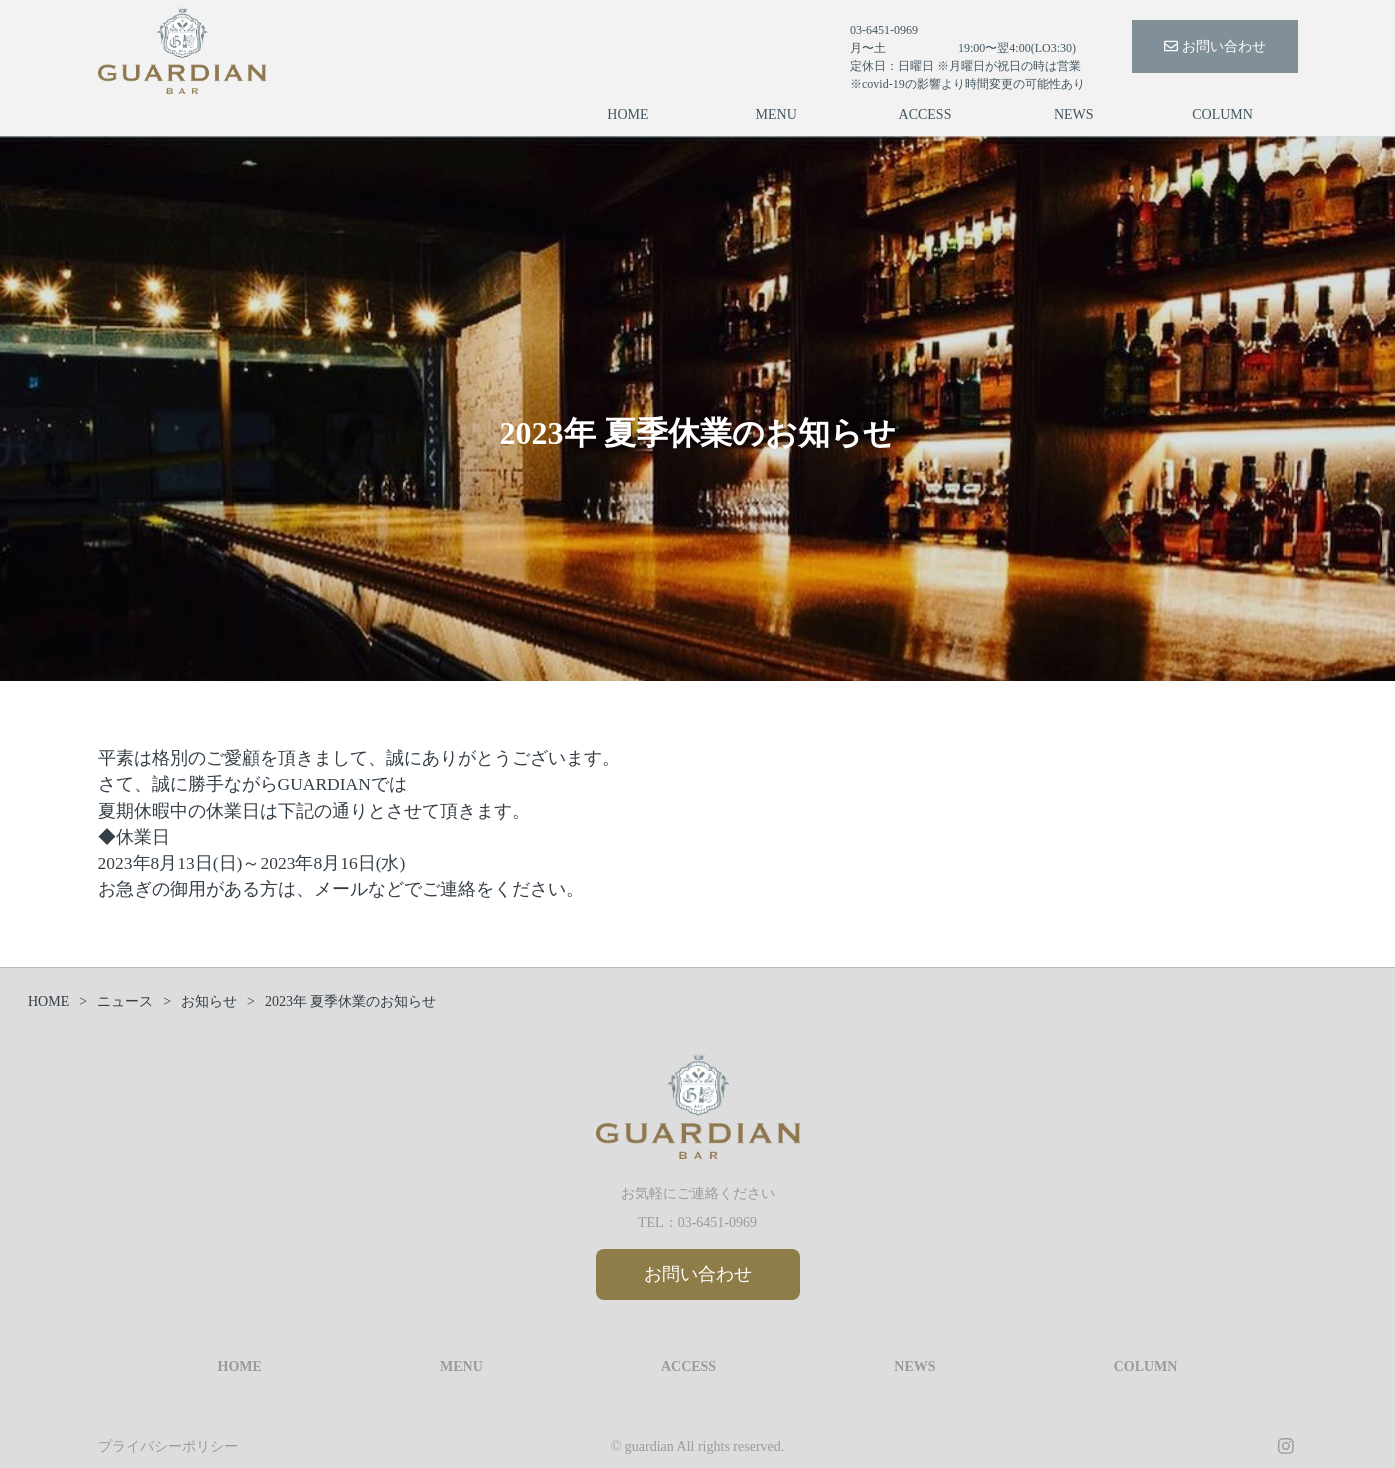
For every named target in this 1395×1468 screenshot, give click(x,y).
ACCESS (925, 114)
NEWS (1074, 114)
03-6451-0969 (717, 1222)
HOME (627, 114)
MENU (776, 114)
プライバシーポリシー (168, 1446)
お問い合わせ (1215, 46)
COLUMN (1222, 114)
